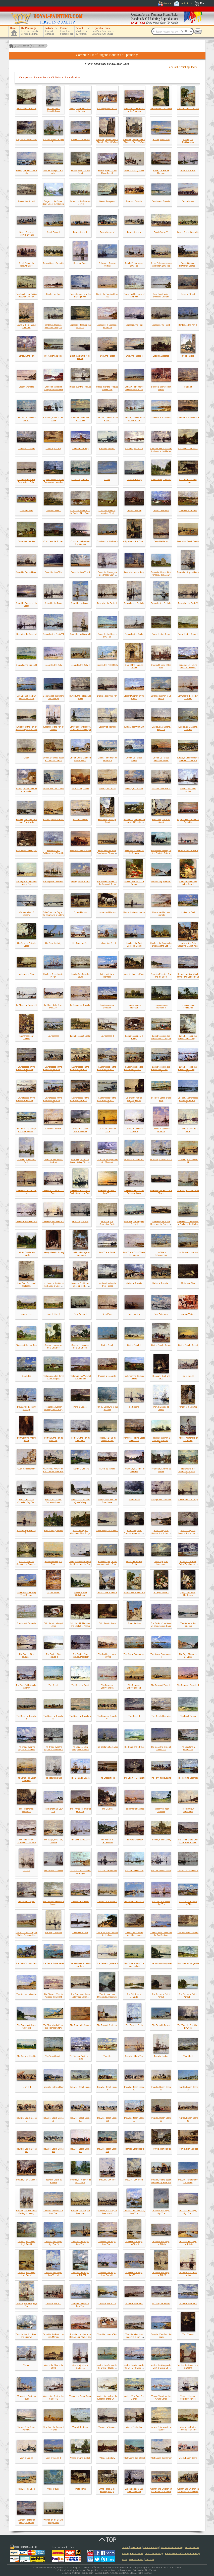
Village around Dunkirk (80, 2458)
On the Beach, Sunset (188, 1345)
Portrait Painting (151, 2547)
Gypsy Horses (80, 912)
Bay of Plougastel (107, 201)
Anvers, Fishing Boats (134, 170)
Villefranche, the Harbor (161, 2458)
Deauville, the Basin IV (134, 603)
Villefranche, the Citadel (134, 2458)
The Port (26, 1871)
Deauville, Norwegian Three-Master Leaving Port (107, 575)
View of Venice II (53, 2458)
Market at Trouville (134, 1283)
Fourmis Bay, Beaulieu (161, 881)
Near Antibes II (53, 1314)
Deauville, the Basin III (107, 603)
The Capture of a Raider (107, 1747)
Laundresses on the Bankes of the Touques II (188, 1039)
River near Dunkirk (80, 1469)
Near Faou (107, 1314)
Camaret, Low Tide (26, 448)
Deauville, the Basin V (188, 603)
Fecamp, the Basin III (161, 789)
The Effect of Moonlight (134, 1778)
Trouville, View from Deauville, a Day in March (134, 2337)
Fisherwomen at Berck (188, 850)
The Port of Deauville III (188, 1871)
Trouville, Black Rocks (134, 2149)
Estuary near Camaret (134, 727)
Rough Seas (134, 1500)
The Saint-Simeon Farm (26, 1963)
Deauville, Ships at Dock (188, 572)
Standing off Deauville (26, 1623)
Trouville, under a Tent (107, 2334)
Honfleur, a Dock (188, 912)
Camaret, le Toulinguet (161, 418)
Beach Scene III (80, 232)
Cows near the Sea (26, 541)
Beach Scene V (134, 232)
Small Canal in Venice (107, 1592)
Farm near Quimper (80, 789)
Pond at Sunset (80, 1407)
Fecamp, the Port (80, 819)
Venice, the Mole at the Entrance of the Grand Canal (107, 2399)
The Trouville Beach (161, 2025)
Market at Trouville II (161, 1283)
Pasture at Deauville (107, 1376)
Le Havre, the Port (80, 1221)
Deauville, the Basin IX (161, 603)
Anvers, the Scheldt (26, 201)
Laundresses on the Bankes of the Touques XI (53, 1100)
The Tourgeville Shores (80, 2025)
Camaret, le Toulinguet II (188, 418)
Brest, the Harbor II (134, 356)
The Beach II (134, 1716)
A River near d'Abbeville (161, 108)
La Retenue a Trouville (80, 1005)
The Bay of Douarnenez (134, 1654)
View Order (135, 2547)
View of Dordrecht (80, 2427)
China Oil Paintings (154, 2553)
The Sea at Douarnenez (53, 1963)
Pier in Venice (188, 1376)
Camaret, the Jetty (80, 448)
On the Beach (107, 1345)
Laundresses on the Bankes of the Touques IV (53, 1069)
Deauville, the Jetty (53, 665)
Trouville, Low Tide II (134, 2180)
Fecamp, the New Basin (53, 819)
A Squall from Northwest (26, 139)
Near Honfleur (134, 1314)
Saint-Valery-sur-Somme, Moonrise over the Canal (134, 1533)
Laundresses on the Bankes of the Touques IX (80, 1069)
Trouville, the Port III (134, 2303)
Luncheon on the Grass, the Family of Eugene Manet (53, 1286)
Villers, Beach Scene (188, 2458)
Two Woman (187, 2334)
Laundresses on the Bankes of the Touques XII (80, 1100)
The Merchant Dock (134, 1840)
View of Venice (26, 2458)
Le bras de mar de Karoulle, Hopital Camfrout (134, 1100)
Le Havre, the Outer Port (188, 1190)
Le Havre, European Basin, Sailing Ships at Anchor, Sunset (80, 1162)
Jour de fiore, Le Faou (134, 974)
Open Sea (26, 1376)
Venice (26, 2365)
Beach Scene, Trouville (53, 263)
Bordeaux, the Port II (161, 325)
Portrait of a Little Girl (188, 1407)
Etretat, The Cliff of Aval (53, 789)
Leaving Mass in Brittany (53, 1252)
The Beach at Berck (80, 1685)
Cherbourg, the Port (80, 479)
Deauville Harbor (161, 541)
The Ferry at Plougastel (161, 1778)
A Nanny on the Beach (107, 108)
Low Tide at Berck (107, 1252)
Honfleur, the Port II (107, 943)
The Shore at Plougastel (161, 1963)
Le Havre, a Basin (53, 1129)
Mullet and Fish (188, 1283)
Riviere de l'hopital (107, 1469)
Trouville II (188, 2056)
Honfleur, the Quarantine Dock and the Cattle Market (161, 946)
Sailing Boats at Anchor (161, 1500)
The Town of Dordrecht (107, 2025)
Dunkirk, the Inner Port (107, 696)
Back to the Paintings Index (182, 67)
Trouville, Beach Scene (80, 2087)
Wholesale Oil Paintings (172, 2547)
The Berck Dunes (188, 1716)
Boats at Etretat (188, 294)
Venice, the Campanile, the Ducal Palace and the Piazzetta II (134, 2368)
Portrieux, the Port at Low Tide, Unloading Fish (161, 1440)
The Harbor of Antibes (134, 1809)
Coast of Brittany (134, 479)
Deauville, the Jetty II (80, 665)
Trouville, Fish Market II (188, 2149)
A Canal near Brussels (26, 108)
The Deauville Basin (53, 1778)
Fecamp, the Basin (107, 789)
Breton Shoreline (26, 387)
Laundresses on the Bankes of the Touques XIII (107, 1100)
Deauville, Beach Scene (188, 541)
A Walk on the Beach (80, 139)
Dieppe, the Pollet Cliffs (107, 665)
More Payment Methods (25, 2547)
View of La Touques (107, 2427)
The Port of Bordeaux (107, 1871)
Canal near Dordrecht (188, 448)
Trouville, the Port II (107, 2303)
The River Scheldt (80, 1932)
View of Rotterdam (134, 2427)
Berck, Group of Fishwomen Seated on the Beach (188, 266)
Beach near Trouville (161, 201)
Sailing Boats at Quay (188, 1500)
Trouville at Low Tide (134, 2056)
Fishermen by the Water (80, 850)
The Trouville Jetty (53, 2056)
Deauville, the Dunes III (26, 665)
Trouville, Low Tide (107, 2180)
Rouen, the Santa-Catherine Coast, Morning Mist (53, 1502)
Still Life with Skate (107, 1623)
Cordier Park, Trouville (161, 479)
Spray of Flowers (161, 1592)
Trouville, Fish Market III (26, 2180)
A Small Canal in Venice (188, 108)
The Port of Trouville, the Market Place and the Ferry (26, 1935)
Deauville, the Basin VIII (80, 634)
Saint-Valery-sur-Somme (107, 1530)
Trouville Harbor (161, 2056)
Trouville (107, 2056)
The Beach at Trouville (161, 1685)
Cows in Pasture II (161, 510)
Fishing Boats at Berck (53, 881)
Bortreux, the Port (26, 356)
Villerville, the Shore (26, 2489)
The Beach (53, 1685)
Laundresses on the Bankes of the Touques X (26, 1100)
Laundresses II (107, 1036)
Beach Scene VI (161, 232)
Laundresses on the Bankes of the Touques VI (134, 1069)
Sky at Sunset (53, 1592)
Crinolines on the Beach (107, 541)
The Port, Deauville (53, 1932)
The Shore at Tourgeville (188, 1963)
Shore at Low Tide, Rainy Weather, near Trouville (188, 1564)
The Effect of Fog (107, 1778)
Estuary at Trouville (107, 727)
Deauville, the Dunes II (188, 634)
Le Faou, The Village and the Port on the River (26, 1131)
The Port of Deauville (134, 1871)
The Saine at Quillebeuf (188, 1932)
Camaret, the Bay (53, 448)
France (41, 45)
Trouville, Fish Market (161, 2149)
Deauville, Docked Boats (26, 572)
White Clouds (53, 2489)
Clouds (107, 479)
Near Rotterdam (161, 1314)
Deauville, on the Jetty (134, 572)
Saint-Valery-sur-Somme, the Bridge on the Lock (26, 1564)
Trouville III (26, 2087)
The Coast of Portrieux (134, 1747)
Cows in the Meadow (188, 510)
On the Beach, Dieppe (161, 1345)
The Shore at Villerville (26, 1994)
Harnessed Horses (107, 912)
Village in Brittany (107, 2458)
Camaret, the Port (107, 448)
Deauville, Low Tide (53, 572)
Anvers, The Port (187, 170)
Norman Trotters (188, 1314)
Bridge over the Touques (80, 387)
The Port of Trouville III (134, 1901)
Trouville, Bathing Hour (53, 2087)
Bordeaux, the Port (134, 325)
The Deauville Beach (80, 1778)
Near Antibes (26, 1314)
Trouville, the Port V (188, 2303)
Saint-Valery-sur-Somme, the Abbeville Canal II (188, 1533)
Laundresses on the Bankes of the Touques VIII (188, 1069)
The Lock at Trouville (80, 1840)
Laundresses (53, 1036)
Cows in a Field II (53, 510)
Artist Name (23, 45)
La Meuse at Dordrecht (26, 1005)
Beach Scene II (53, 232)
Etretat (26, 758)
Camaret (188, 387)
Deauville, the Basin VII (53, 634)
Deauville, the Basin (53, 603)
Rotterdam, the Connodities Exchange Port (188, 1471)
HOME (125, 2547)
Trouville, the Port (53, 2303)
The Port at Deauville (53, 1871)
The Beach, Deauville (161, 1716)
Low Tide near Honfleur (188, 1252)
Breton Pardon (188, 356)
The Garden (107, 1809)
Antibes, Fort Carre (161, 139)
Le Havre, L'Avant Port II (161, 1159)
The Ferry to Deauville (188, 1778)
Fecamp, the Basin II (134, 789)
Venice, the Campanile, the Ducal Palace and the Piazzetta (107, 2368)
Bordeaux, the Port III (188, 325)
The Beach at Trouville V (80, 1716)
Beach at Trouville (134, 201)
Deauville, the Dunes (161, 634)
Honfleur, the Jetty (53, 943)
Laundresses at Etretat (80, 1036)
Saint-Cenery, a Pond (53, 1530)
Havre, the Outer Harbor (134, 912)
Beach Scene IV (107, 232)
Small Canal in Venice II (134, 1592)
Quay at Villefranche (26, 1469)
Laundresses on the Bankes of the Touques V (107, 1069)
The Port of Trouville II (107, 1901)
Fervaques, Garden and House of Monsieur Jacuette (134, 822)
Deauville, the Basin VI (26, 634)
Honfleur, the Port (80, 943)
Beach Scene (188, 201)
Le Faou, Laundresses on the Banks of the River (188, 1100)
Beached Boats (80, 263)
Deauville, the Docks (134, 634)
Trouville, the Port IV (161, 2303)
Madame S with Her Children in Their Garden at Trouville (80, 1286)
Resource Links (136, 2559)
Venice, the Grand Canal (80, 2396)
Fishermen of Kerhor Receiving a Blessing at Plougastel (107, 853)
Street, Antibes (134, 1623)
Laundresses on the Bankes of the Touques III (26, 1069)
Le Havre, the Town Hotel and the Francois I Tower (161, 1224)
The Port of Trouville (80, 1901)
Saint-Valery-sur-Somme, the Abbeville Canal (161, 1533)
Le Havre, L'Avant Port (134, 1159)
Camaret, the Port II (134, 448)
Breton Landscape (161, 356)
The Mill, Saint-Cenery (161, 1840)
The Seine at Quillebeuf (107, 1963)
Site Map (149, 2559)
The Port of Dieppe (26, 1901)
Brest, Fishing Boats (53, 356)
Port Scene (134, 1407)
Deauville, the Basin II (80, 603)
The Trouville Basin (134, 2025)
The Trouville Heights (26, 2056)
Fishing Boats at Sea (80, 881)
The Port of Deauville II (161, 1871)
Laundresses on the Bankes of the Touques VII (161, 1069)
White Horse (80, 2489)
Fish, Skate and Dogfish (26, 850)
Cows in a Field (26, 510)
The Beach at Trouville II (188, 1685)
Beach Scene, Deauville (188, 232)
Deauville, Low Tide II (80, 572)
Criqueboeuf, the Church (134, 541)
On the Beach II (134, 1345)
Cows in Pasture (134, 510)
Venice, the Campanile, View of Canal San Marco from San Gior (161, 2368)
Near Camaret (80, 1314)
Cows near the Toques (53, 541)
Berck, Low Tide (53, 294)
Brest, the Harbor (107, 356)
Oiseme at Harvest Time (26, 1345)
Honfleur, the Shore (26, 974)
